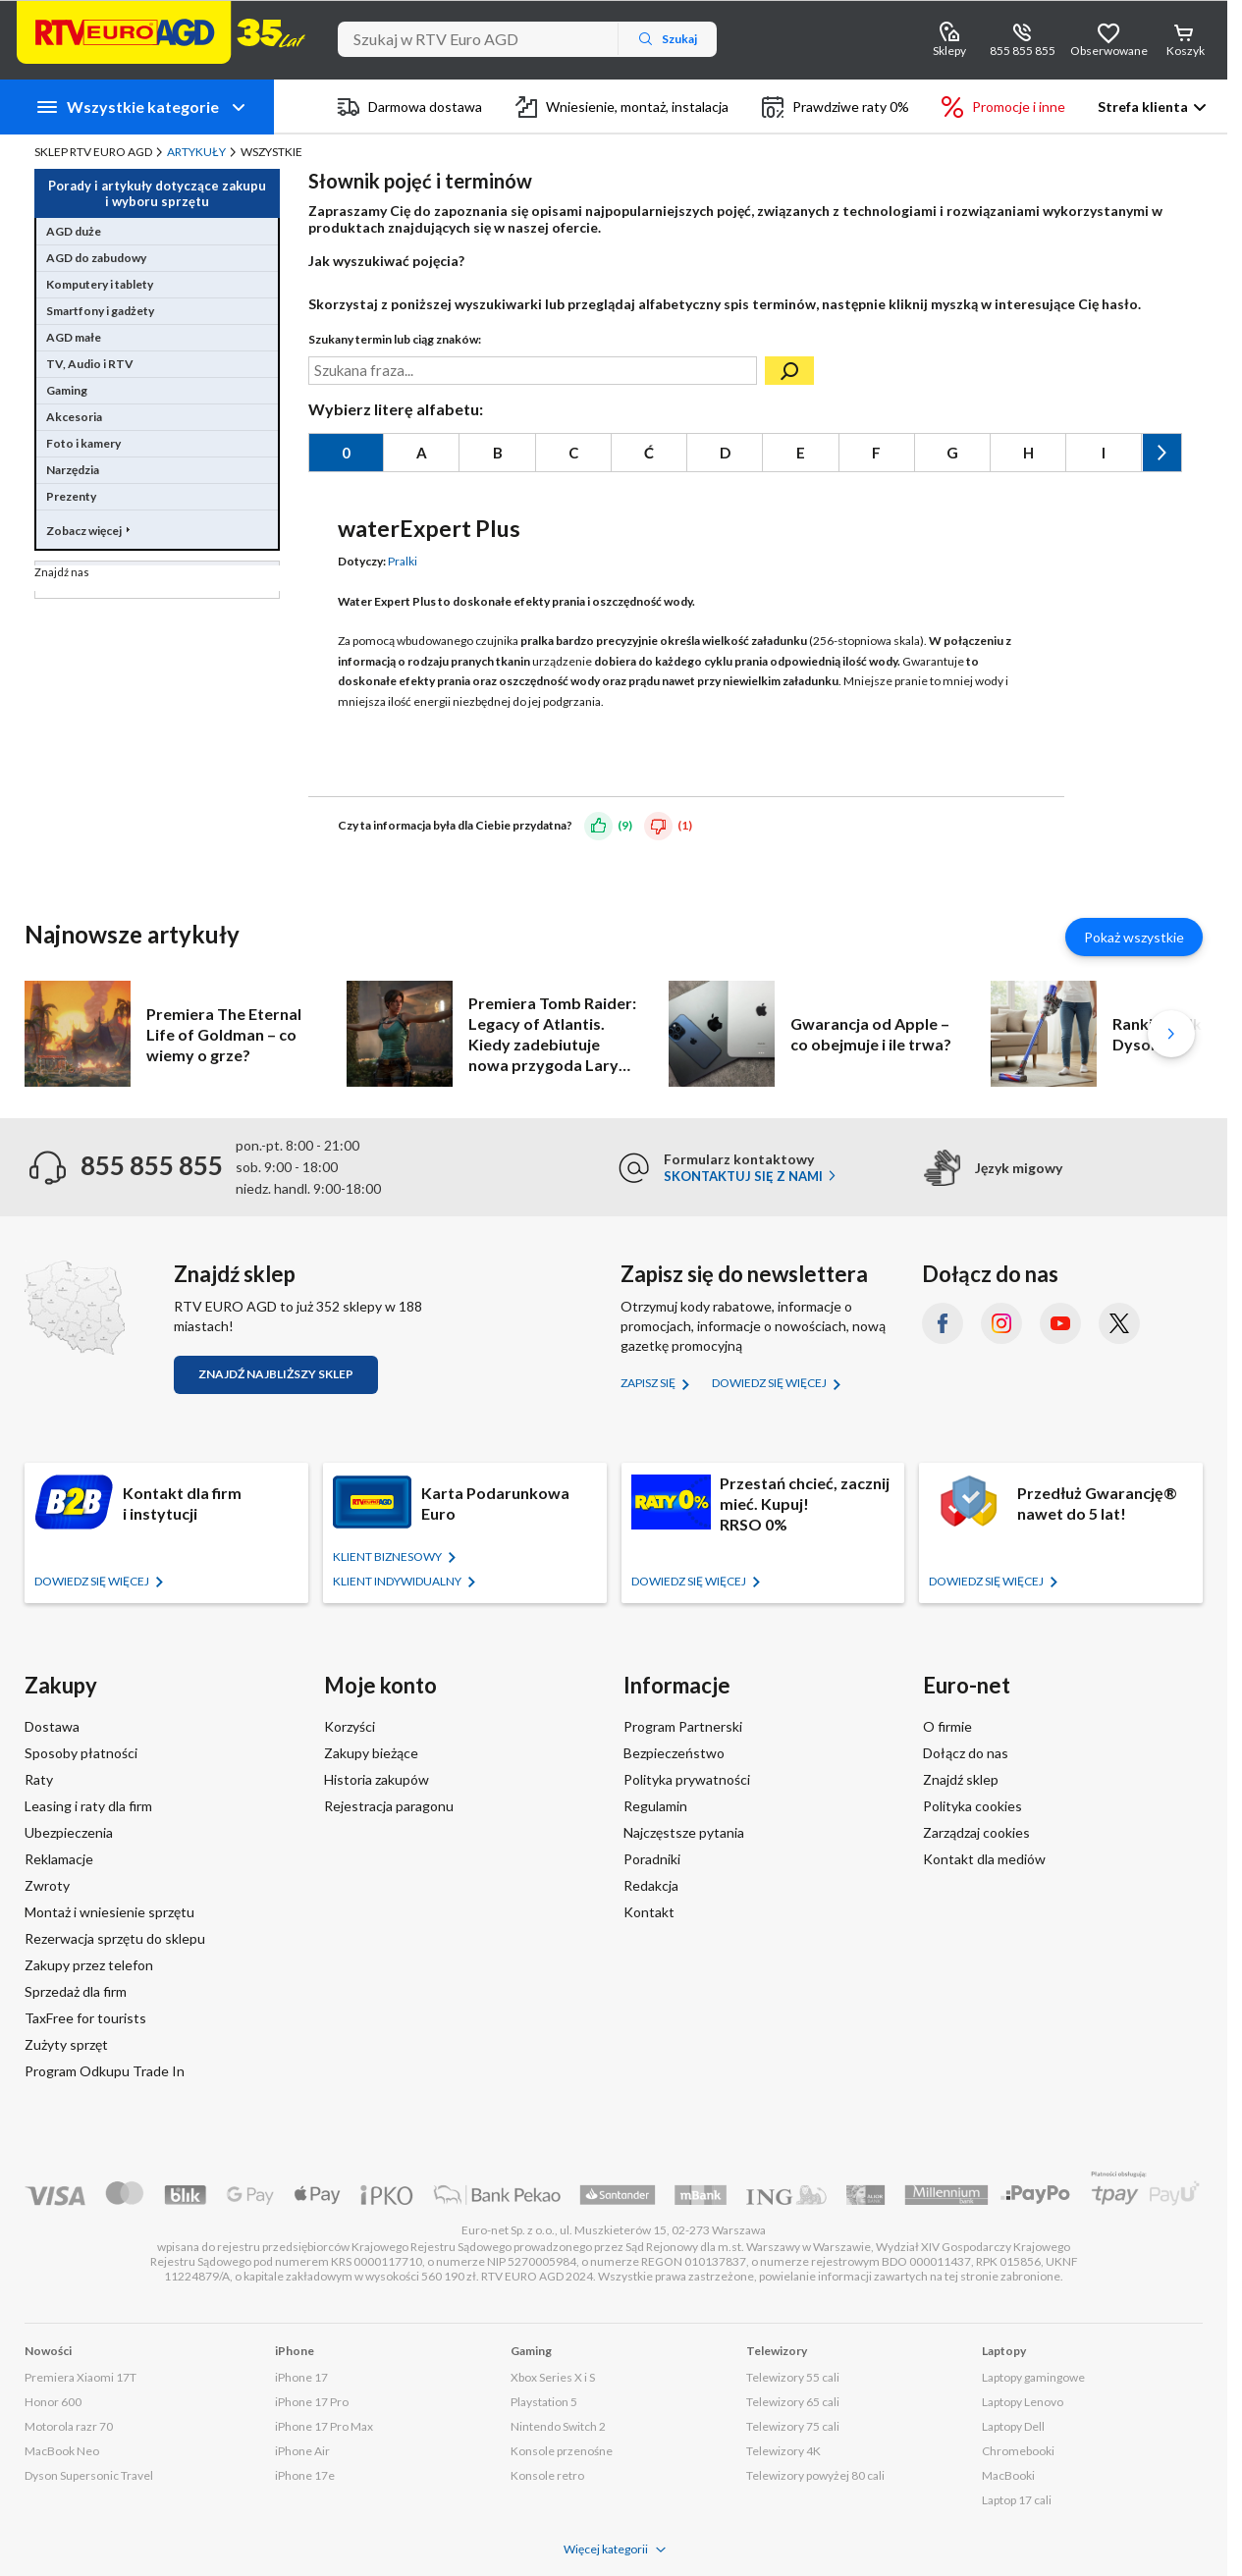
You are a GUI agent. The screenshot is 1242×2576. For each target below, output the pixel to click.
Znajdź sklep (961, 1779)
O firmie (947, 1726)
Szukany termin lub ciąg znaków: (394, 339)
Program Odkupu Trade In (105, 2071)
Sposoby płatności (81, 1752)
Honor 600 (53, 2401)
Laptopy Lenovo (1022, 2401)
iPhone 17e (305, 2475)
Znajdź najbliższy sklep (275, 1374)
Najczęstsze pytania (683, 1832)
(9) (625, 825)
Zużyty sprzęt (66, 2044)
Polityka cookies (972, 1806)
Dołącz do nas (965, 1752)
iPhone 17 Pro (312, 2401)
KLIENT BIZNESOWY (388, 1556)
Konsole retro (547, 2475)
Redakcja (650, 1885)
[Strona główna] (161, 32)
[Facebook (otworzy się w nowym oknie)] (942, 1323)
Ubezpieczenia (69, 1832)
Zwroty (47, 1885)
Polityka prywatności (686, 1779)
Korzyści (349, 1726)
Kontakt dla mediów (984, 1859)
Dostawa (52, 1726)
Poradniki (651, 1859)
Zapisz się (649, 1382)
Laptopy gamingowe (1033, 2377)
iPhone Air (302, 2450)
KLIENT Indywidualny (398, 1581)
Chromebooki (1018, 2450)
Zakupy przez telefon (89, 1965)
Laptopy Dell (1013, 2426)
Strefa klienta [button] (1143, 106)
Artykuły (196, 151)
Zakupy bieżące (371, 1752)
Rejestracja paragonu (389, 1806)
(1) (684, 825)
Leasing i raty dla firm (88, 1806)
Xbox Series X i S (553, 2377)
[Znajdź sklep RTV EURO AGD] (75, 1307)
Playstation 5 (544, 2401)
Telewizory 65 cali (792, 2401)
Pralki (402, 561)
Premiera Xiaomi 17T (80, 2377)
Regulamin (655, 1806)
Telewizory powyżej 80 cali (815, 2475)
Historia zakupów (376, 1779)
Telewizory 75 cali (792, 2426)
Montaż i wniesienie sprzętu (109, 1912)
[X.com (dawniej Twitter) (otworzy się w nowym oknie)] (1119, 1323)
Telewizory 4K (783, 2450)
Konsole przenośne (562, 2450)
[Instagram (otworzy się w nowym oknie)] (1001, 1323)
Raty (39, 1779)
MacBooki (1008, 2475)
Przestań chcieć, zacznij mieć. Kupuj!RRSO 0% (805, 1503)
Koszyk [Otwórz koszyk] (1185, 50)
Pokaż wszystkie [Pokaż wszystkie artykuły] (1134, 937)
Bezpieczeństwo (674, 1752)
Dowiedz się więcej (770, 1382)
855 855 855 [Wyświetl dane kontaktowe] (1022, 50)
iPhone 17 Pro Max (324, 2426)
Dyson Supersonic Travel (89, 2475)
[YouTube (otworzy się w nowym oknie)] (1060, 1323)
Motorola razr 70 (69, 2426)
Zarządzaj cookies (976, 1832)
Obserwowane (1108, 50)
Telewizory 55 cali (792, 2377)
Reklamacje (59, 1859)
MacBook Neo (62, 2450)
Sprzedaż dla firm (76, 1991)
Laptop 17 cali (1017, 2500)
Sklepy (949, 50)
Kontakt (649, 1912)
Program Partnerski (682, 1726)
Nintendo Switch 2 (558, 2426)
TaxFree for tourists (85, 2018)
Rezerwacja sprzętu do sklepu (115, 1938)
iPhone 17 (301, 2377)
